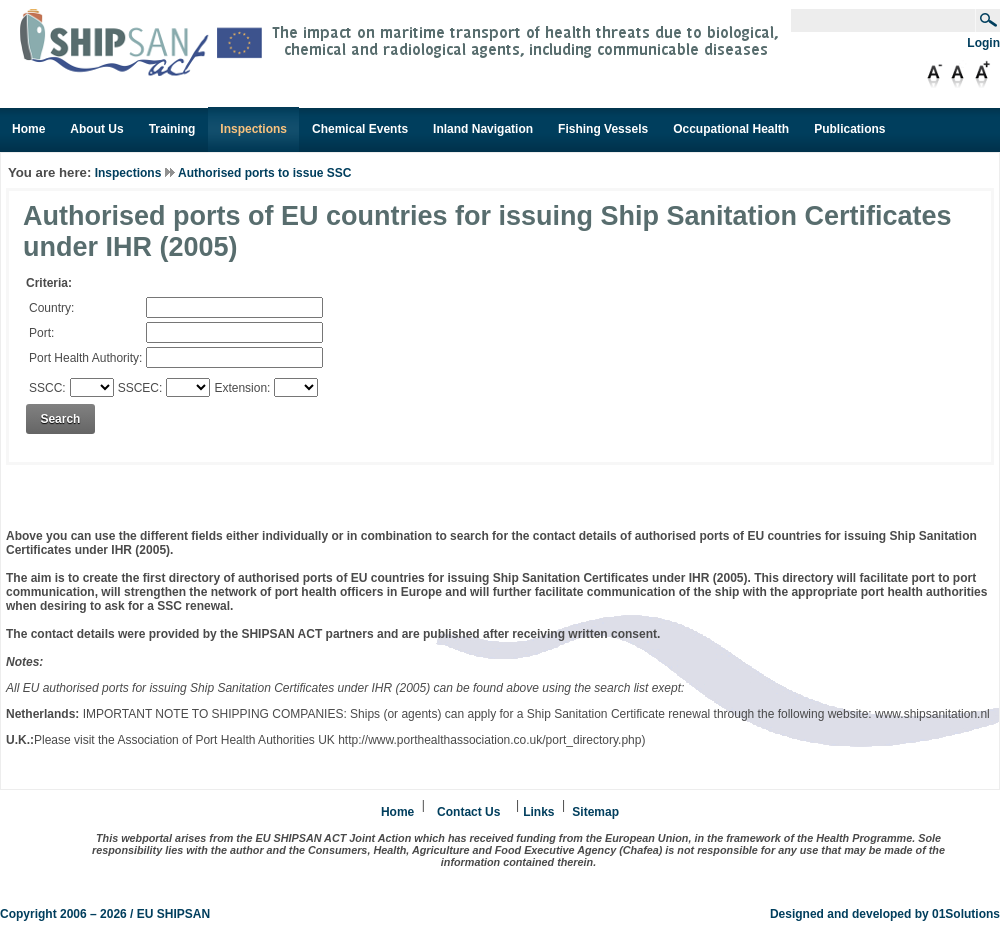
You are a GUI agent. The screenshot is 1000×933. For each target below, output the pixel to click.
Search (60, 419)
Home (397, 812)
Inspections (128, 173)
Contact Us (468, 812)
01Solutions (966, 914)
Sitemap (595, 812)
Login (983, 43)
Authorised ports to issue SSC (264, 173)
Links (538, 812)
